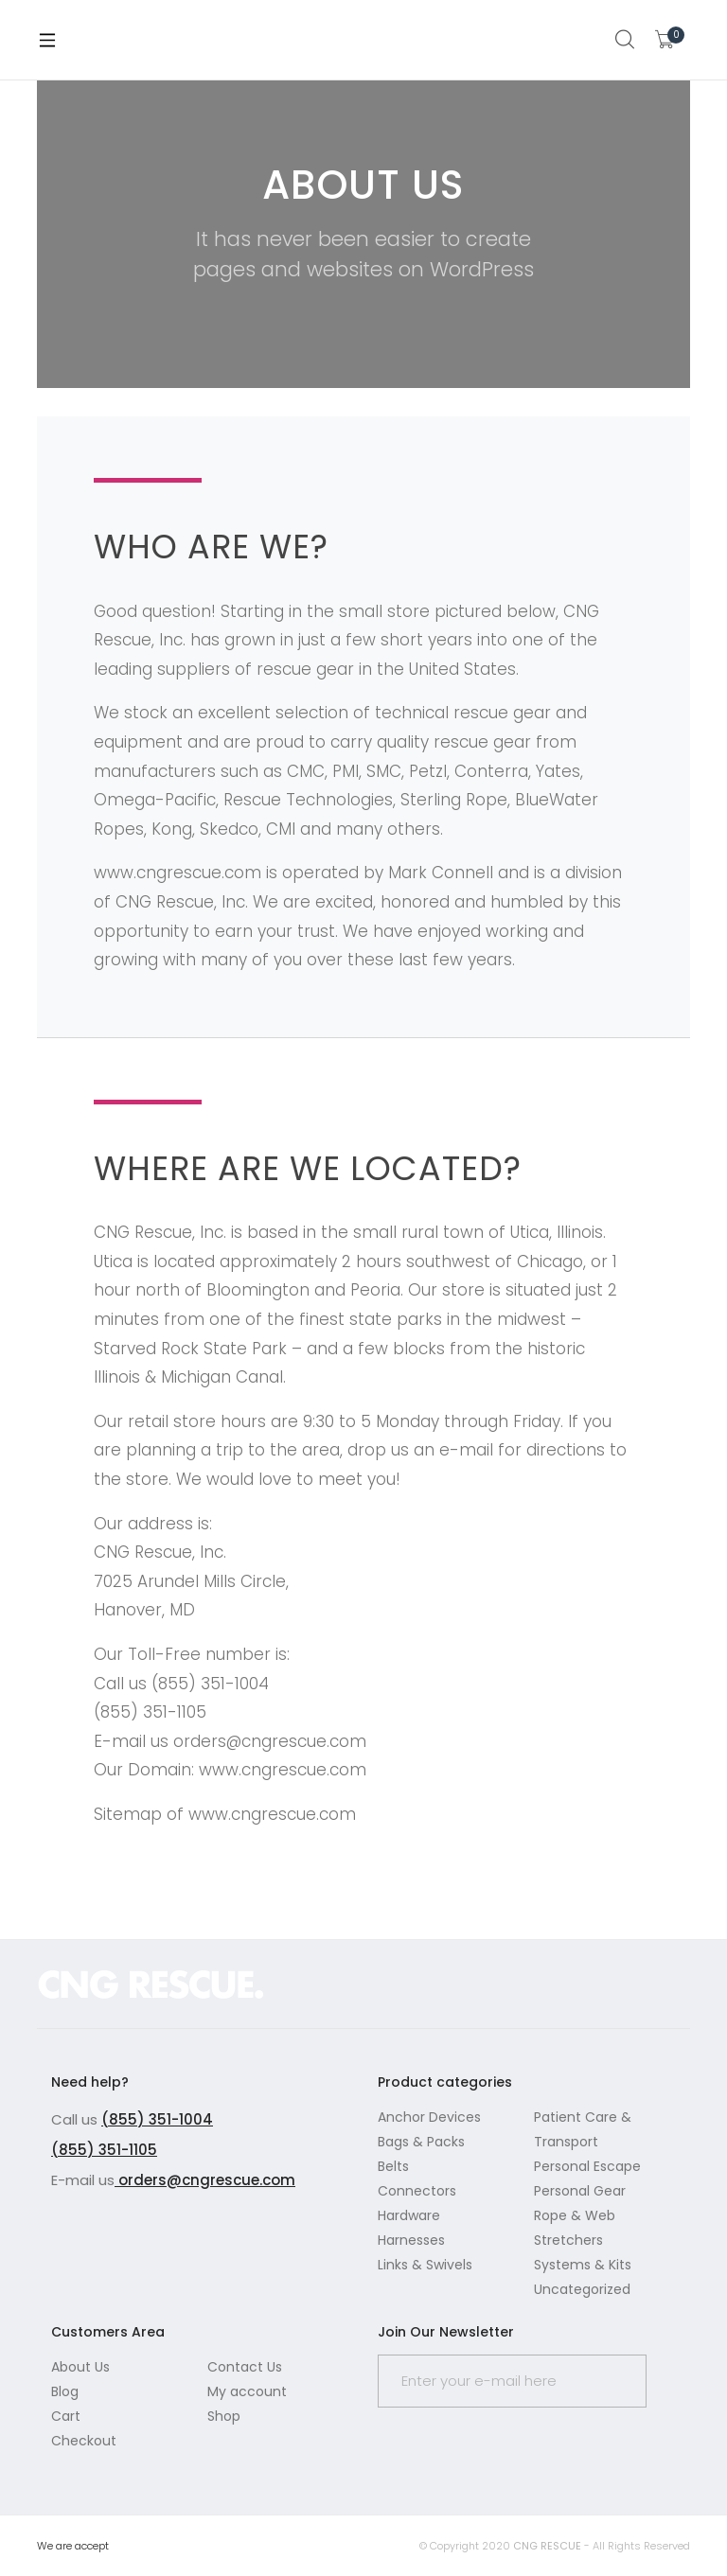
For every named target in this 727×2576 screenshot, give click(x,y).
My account (247, 2391)
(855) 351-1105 (104, 2150)
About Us (80, 2366)
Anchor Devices (429, 2117)
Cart (65, 2416)
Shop (223, 2416)
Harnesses (411, 2240)
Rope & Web (574, 2215)
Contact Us (244, 2366)
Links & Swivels (425, 2264)
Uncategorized (582, 2289)
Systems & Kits (582, 2264)
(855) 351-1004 (157, 2119)
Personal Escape (587, 2166)
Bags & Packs (421, 2141)
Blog (65, 2391)
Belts (393, 2166)
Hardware (409, 2215)
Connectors (417, 2190)
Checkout (83, 2440)
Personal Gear (580, 2190)
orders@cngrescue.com (205, 2180)
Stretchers (568, 2240)
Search (625, 39)
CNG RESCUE (547, 2545)
